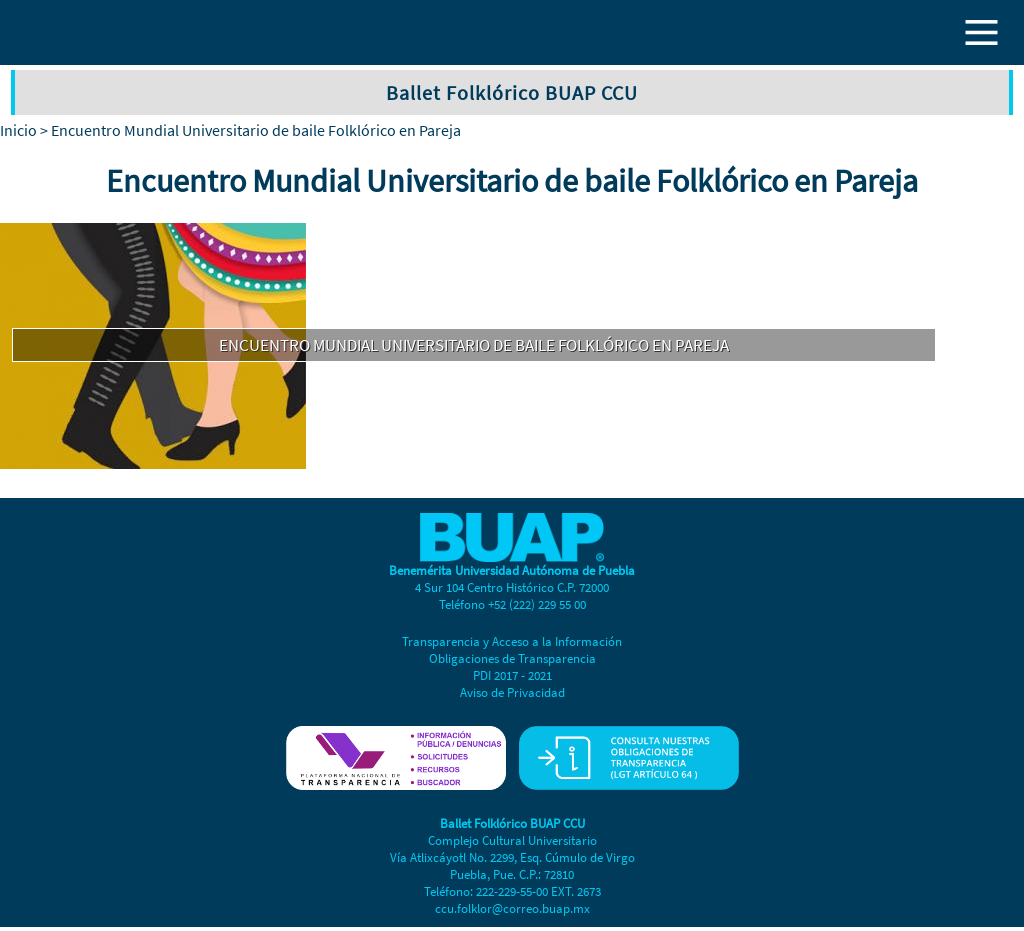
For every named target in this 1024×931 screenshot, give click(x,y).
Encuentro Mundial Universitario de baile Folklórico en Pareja (474, 345)
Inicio (18, 130)
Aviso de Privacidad (512, 692)
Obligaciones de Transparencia (512, 658)
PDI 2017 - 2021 (512, 675)
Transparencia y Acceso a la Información (512, 641)
